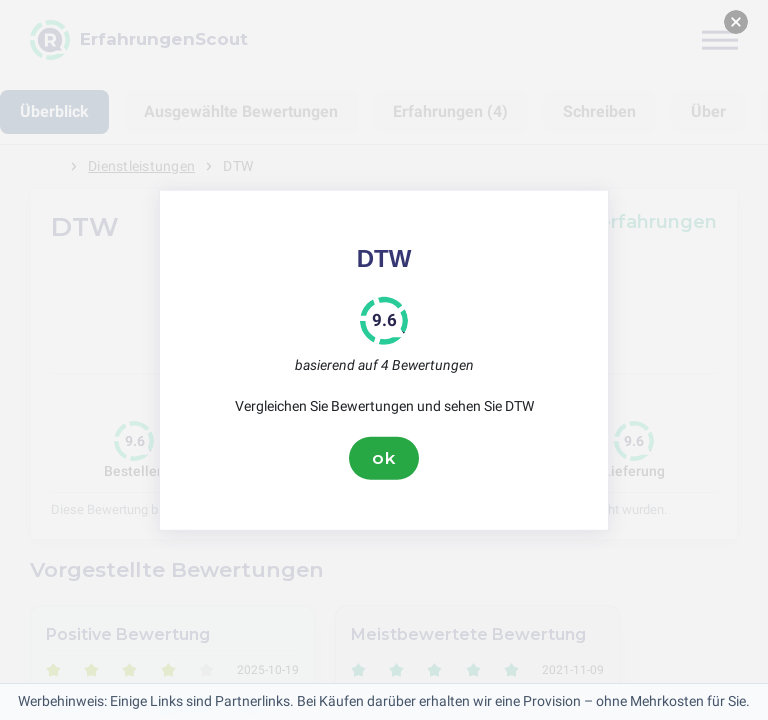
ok (384, 458)
